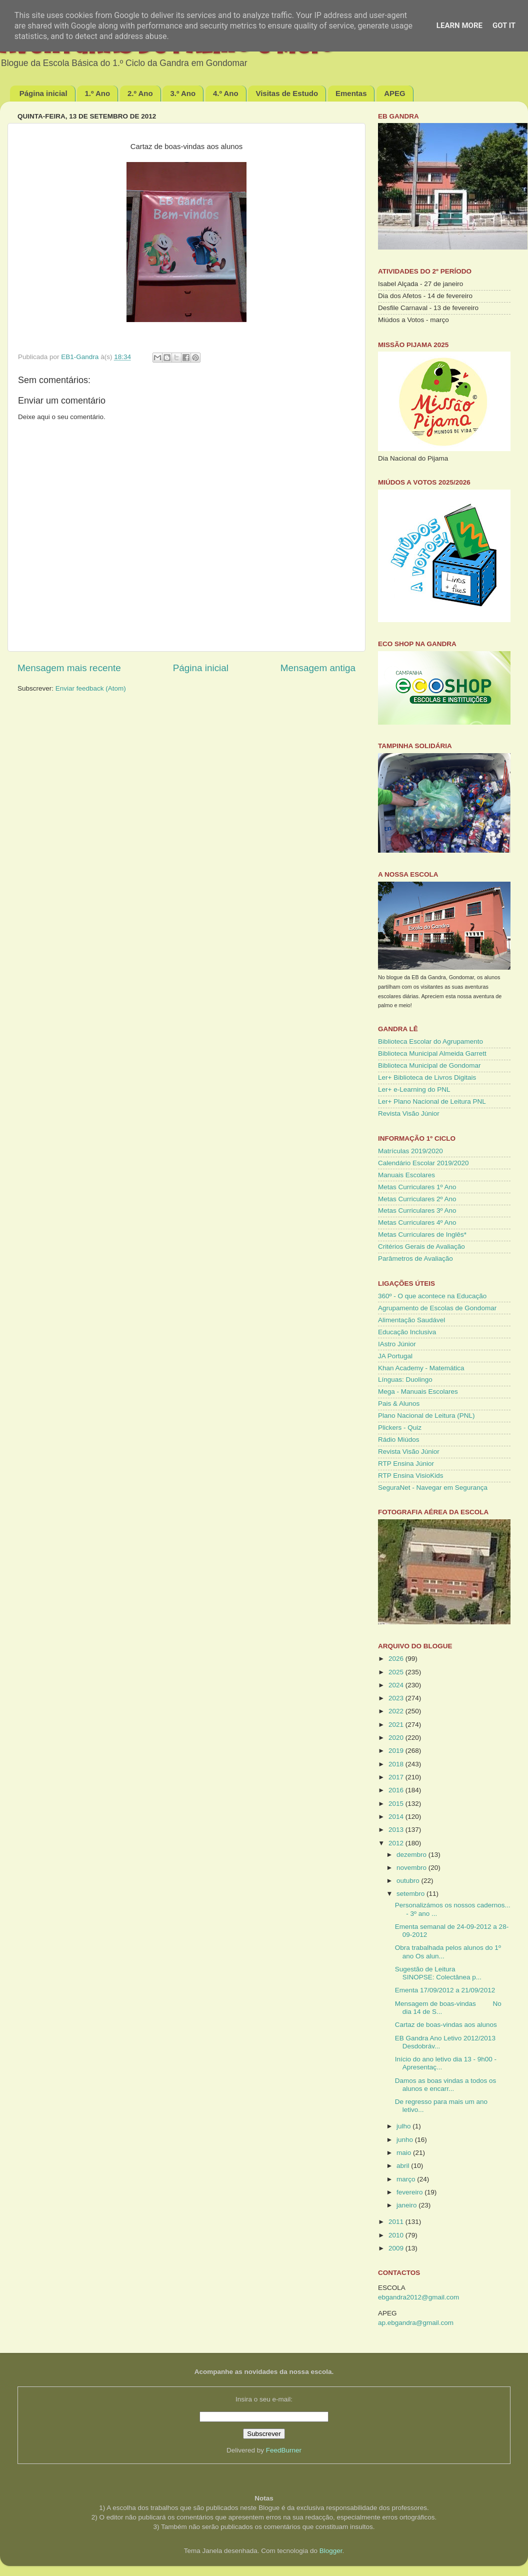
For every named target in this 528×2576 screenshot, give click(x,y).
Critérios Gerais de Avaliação (421, 1246)
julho (404, 2126)
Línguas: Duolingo (405, 1379)
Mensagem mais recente (69, 668)
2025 (397, 1672)
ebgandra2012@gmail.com (418, 2297)
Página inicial (44, 93)
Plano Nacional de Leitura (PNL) (426, 1415)
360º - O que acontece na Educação (432, 1296)
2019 (397, 1750)
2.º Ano (140, 93)
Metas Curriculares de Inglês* (422, 1234)
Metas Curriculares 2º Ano (417, 1199)
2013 (397, 1829)
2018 (397, 1764)
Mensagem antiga (318, 668)
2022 (397, 1711)
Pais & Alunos (399, 1403)
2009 (397, 2248)
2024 (397, 1685)
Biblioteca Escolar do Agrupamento (430, 1041)
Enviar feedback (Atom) (91, 688)
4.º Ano (225, 93)
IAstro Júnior (397, 1344)
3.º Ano (183, 93)
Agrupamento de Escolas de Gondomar (437, 1308)
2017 (397, 1777)
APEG (395, 93)
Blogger (331, 2550)
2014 (397, 1816)
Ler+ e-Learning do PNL (414, 1089)
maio (404, 2152)
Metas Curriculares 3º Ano (417, 1210)
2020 (397, 1737)
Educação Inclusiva (407, 1332)
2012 (397, 1843)
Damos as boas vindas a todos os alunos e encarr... (445, 2084)
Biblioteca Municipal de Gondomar (429, 1065)
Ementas (351, 93)
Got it (504, 25)
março (406, 2179)
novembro (412, 1867)
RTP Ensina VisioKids (411, 1475)
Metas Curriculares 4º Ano (417, 1222)
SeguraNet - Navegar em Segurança (433, 1487)
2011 (397, 2221)
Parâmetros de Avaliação (415, 1258)
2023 (397, 1698)
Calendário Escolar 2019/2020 (423, 1163)
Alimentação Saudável (411, 1320)
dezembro (412, 1854)
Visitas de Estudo (287, 93)
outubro (409, 1880)
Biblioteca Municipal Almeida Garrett (432, 1053)
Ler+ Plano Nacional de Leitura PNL (432, 1101)
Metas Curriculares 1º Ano (417, 1187)
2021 (397, 1724)
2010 (397, 2235)
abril (403, 2165)
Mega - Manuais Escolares (418, 1391)
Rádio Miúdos (399, 1439)
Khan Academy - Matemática (421, 1368)
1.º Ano (97, 93)
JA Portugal (395, 1356)
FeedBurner (284, 2450)
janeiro (407, 2205)
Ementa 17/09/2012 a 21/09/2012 (445, 1990)
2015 (397, 1803)
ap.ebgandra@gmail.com (416, 2322)
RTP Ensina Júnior (406, 1463)
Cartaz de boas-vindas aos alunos (446, 2024)
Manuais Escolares (406, 1175)
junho (405, 2139)
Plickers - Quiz (400, 1427)
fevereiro (410, 2192)
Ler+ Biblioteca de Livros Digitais (427, 1077)
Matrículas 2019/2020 (410, 1151)
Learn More (459, 25)
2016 (397, 1790)
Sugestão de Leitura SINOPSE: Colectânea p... (438, 1973)
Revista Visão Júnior (409, 1113)
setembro (411, 1893)
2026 (397, 1658)
